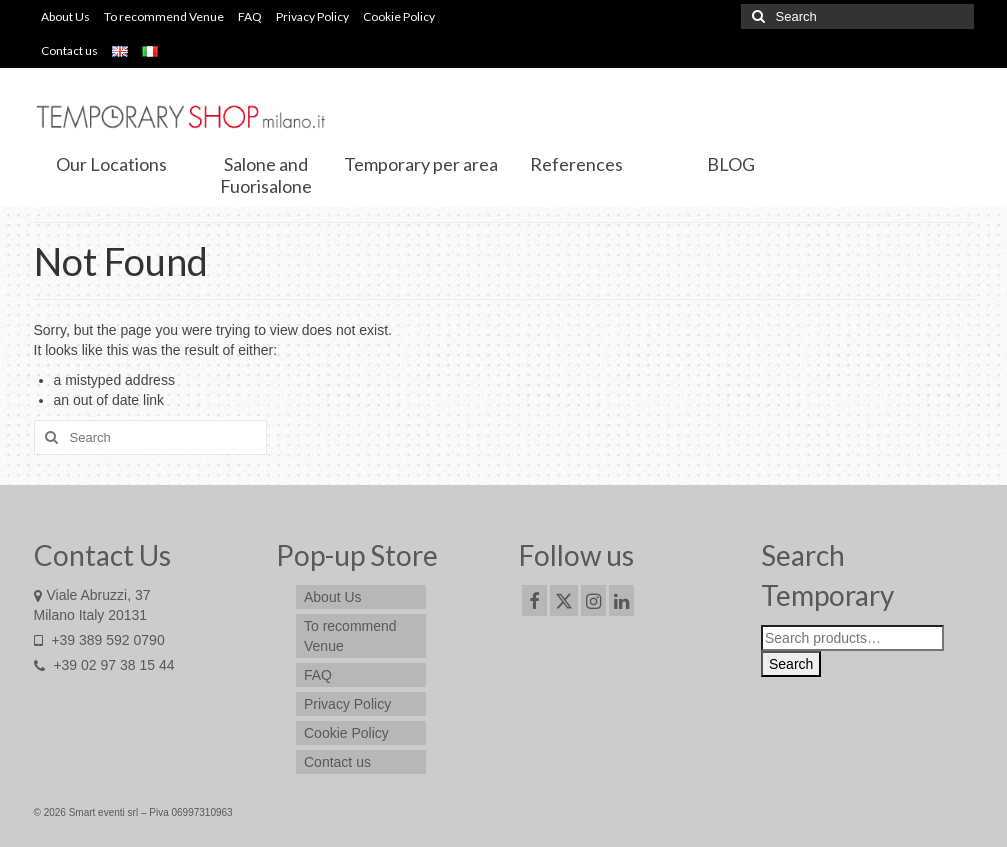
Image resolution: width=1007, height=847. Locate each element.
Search (791, 664)
